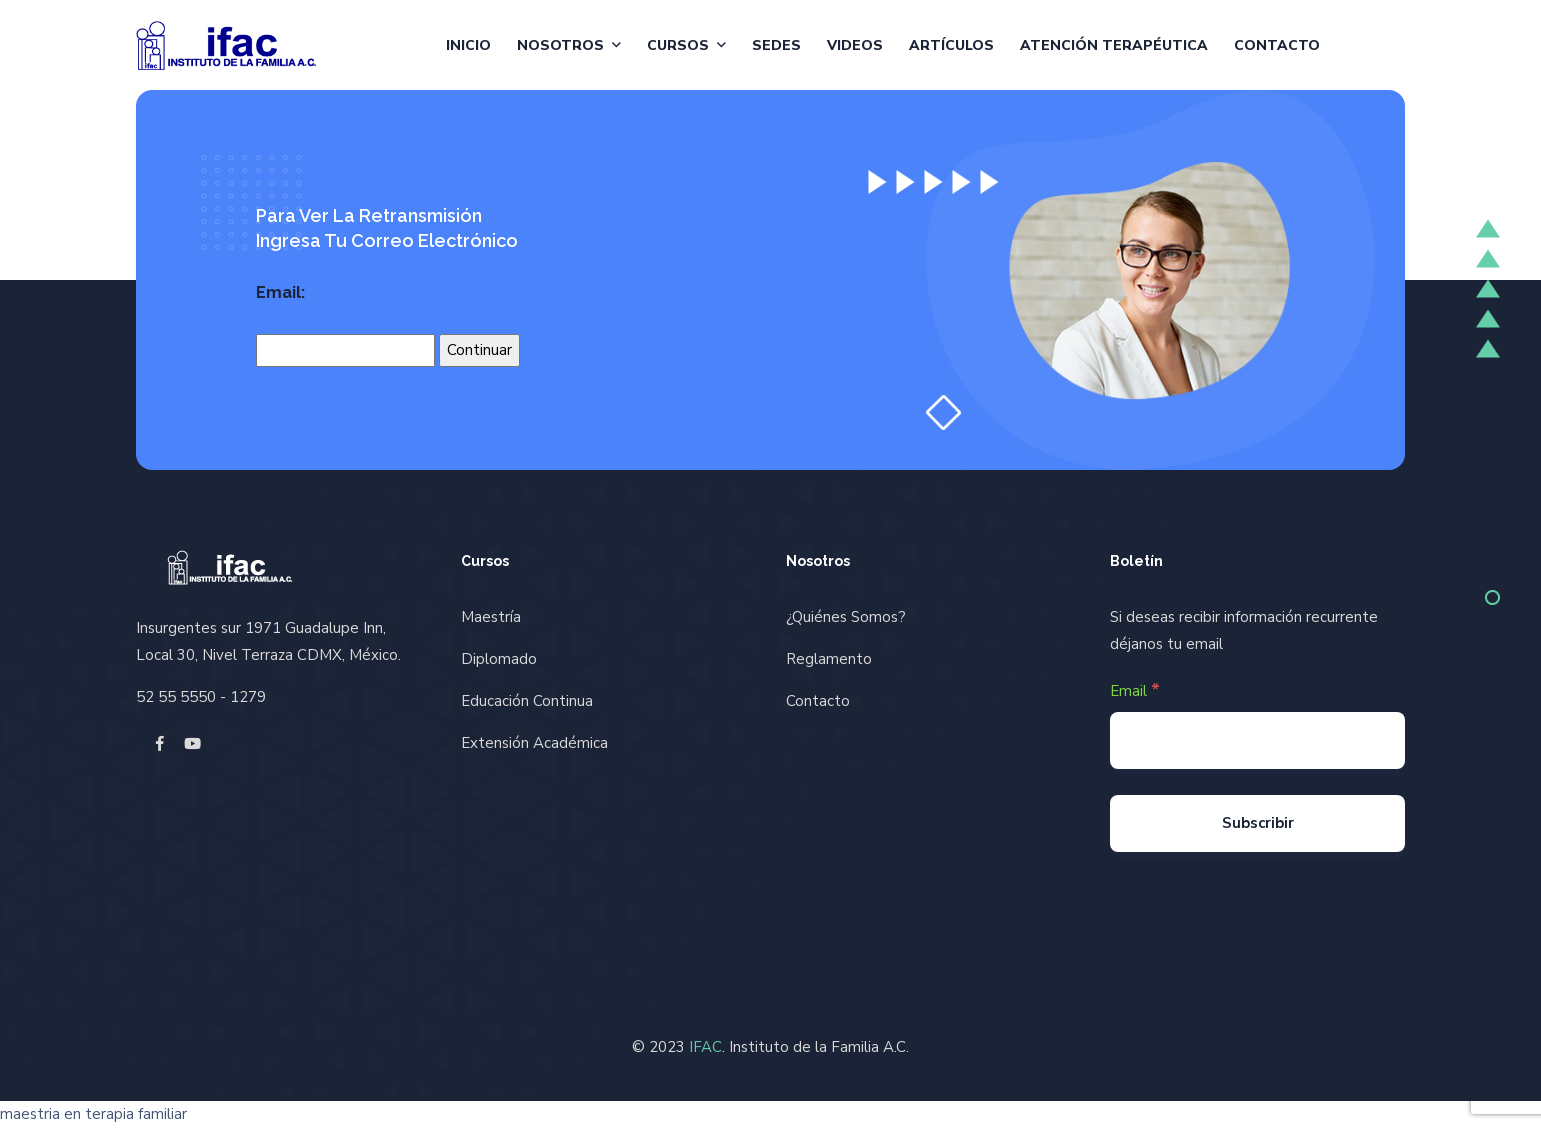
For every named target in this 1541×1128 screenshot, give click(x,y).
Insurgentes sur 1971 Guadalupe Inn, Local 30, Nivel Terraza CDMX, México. (268, 641)
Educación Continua (527, 701)
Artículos (951, 45)
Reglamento (829, 659)
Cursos (678, 45)
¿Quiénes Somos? (846, 617)
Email (1135, 690)
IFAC (705, 1047)
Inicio (468, 45)
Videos (855, 45)
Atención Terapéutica (1114, 45)
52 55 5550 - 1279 (201, 697)
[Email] (1257, 740)
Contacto (1277, 45)
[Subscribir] (1257, 823)
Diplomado (499, 659)
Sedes (776, 45)
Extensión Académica (534, 743)
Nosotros (560, 45)
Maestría (491, 617)
